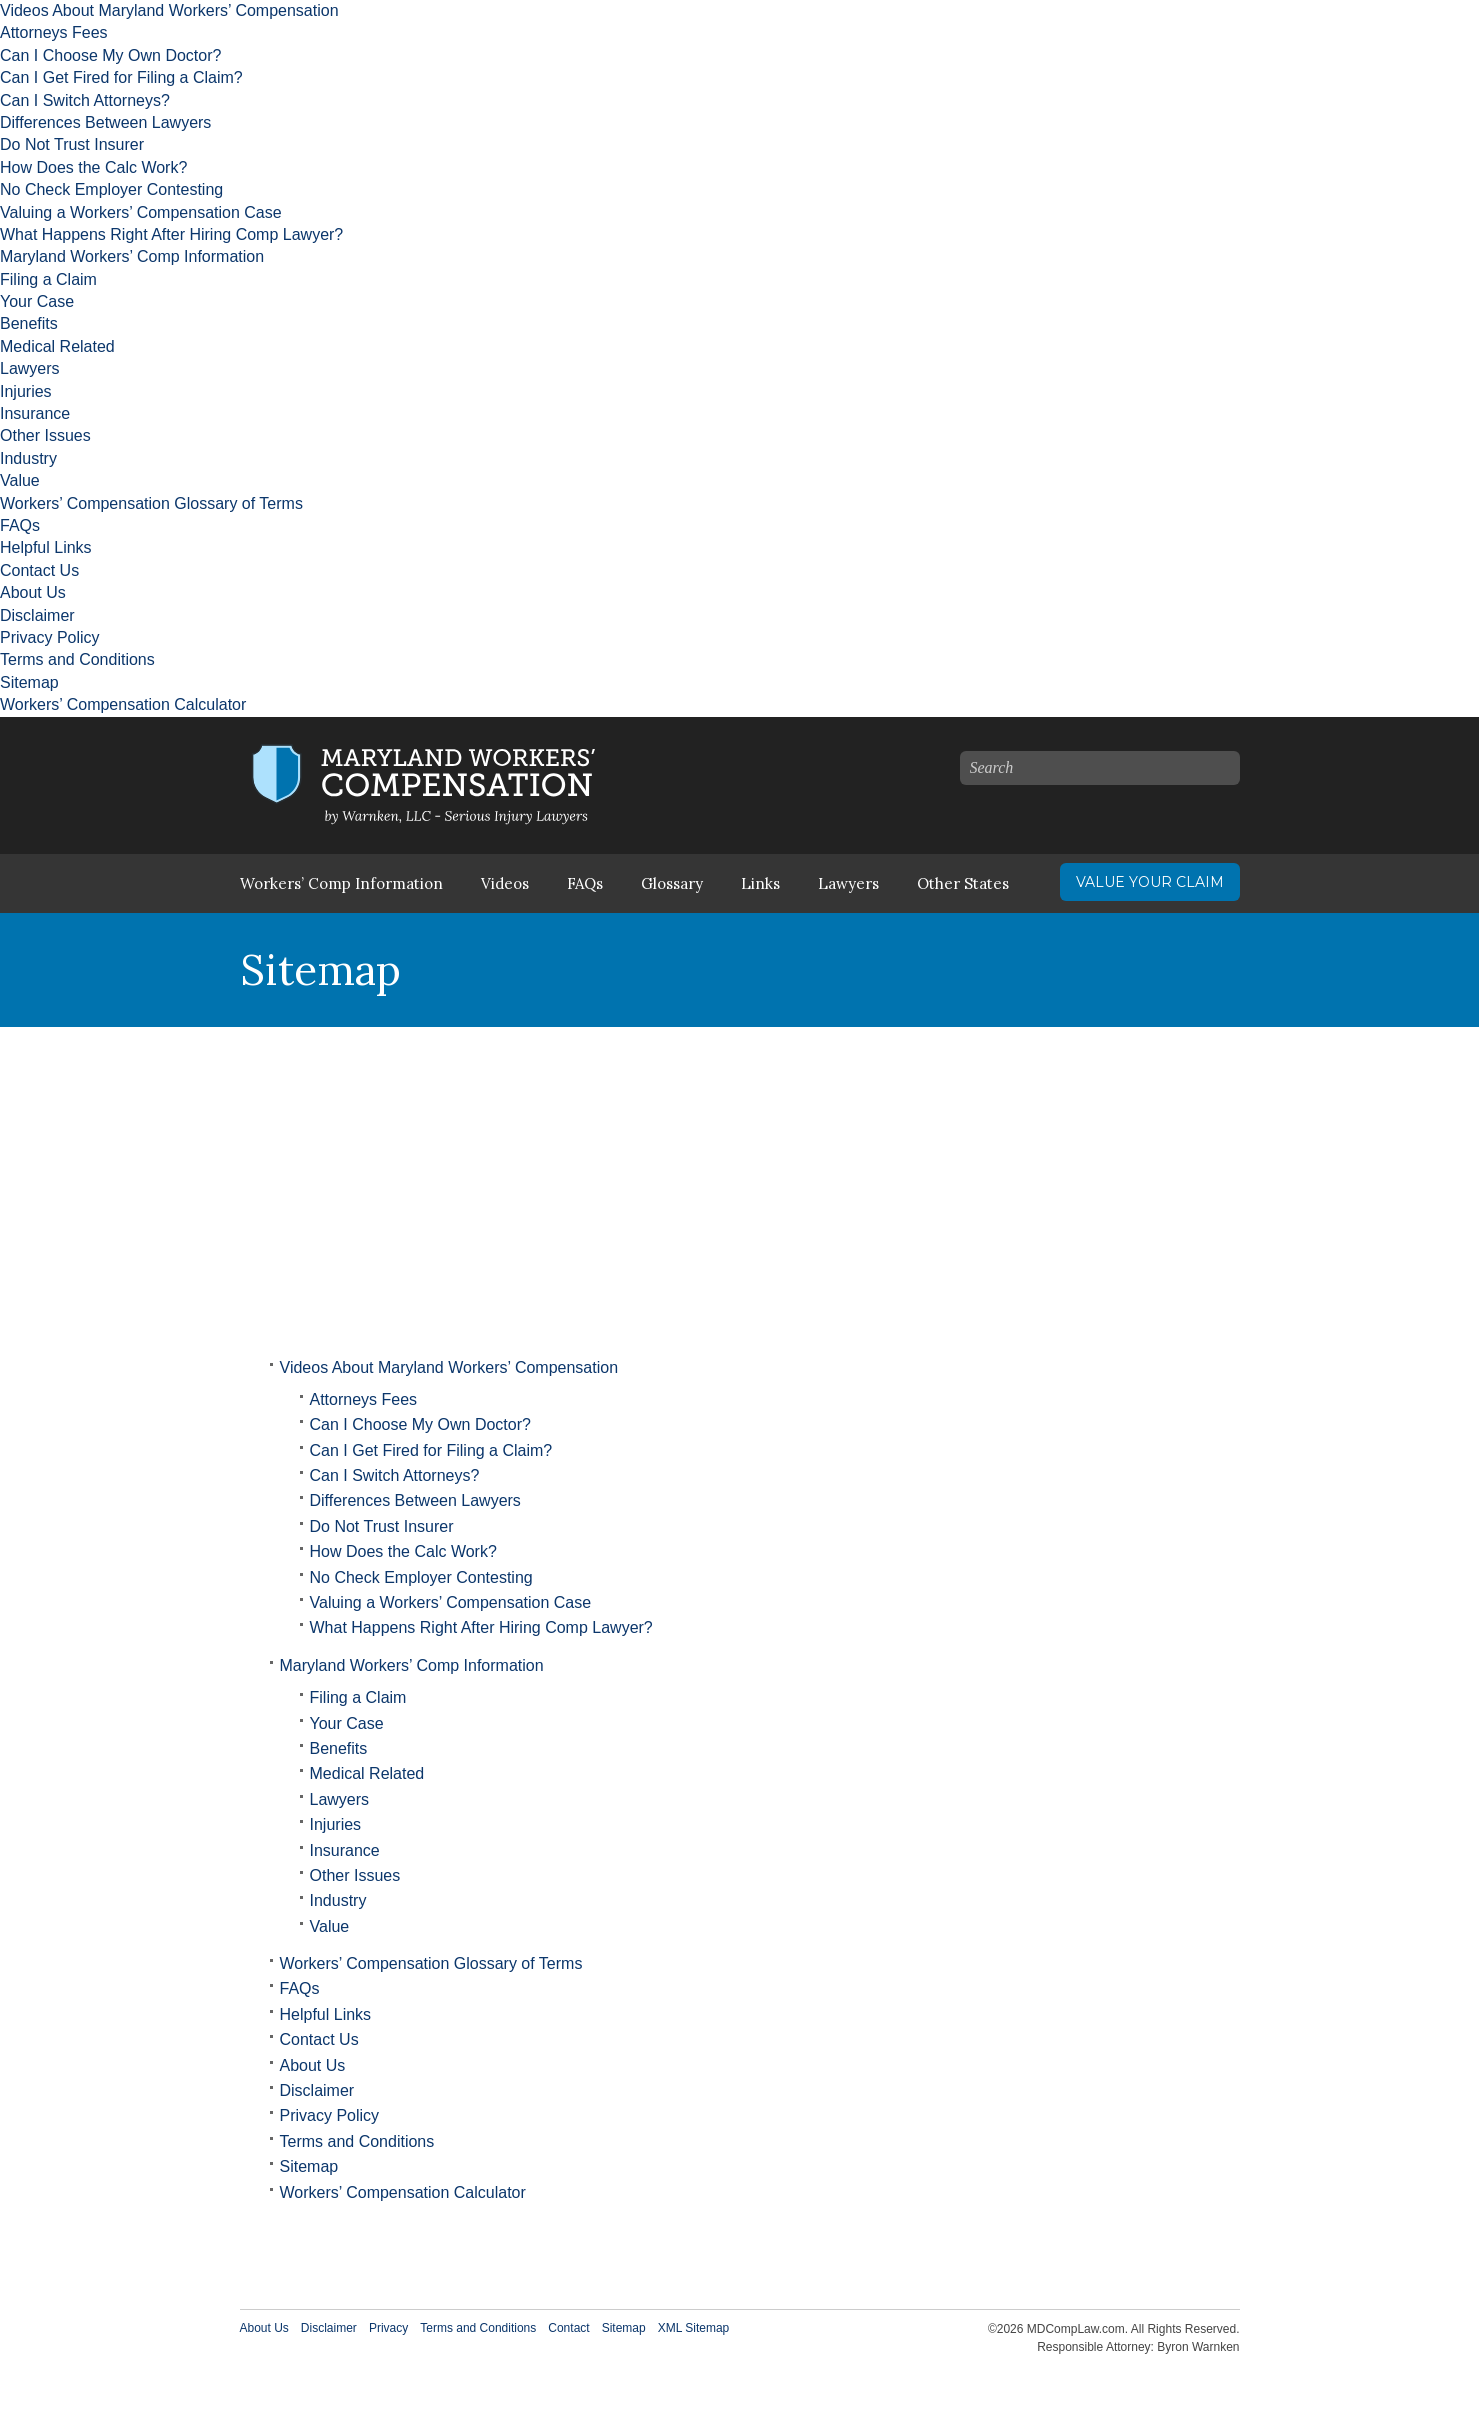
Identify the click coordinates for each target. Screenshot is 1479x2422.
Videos (505, 883)
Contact (568, 2328)
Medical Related (57, 346)
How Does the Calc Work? (93, 167)
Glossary (672, 883)
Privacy (388, 2328)
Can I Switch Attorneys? (85, 100)
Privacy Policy (50, 637)
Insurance (35, 413)
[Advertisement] (740, 1177)
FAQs (20, 525)
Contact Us (39, 570)
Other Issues (45, 435)
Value (20, 480)
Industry (28, 458)
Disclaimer (37, 615)
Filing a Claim (48, 279)
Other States (963, 883)
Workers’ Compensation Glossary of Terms (151, 503)
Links (760, 883)
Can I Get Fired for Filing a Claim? (121, 77)
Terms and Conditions (77, 659)
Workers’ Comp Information (341, 883)
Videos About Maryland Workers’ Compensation (169, 10)
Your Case (37, 301)
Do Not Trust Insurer (72, 144)
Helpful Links (46, 547)
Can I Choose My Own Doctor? (110, 55)
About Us (33, 592)
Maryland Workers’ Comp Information (132, 256)
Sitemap (29, 682)
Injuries (26, 391)
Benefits (29, 323)
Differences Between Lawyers (105, 122)
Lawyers (30, 368)
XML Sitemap (694, 2328)
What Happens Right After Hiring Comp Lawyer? (171, 234)
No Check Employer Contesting (111, 189)
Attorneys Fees (54, 32)
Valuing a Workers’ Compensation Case (141, 212)
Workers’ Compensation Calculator (123, 704)
